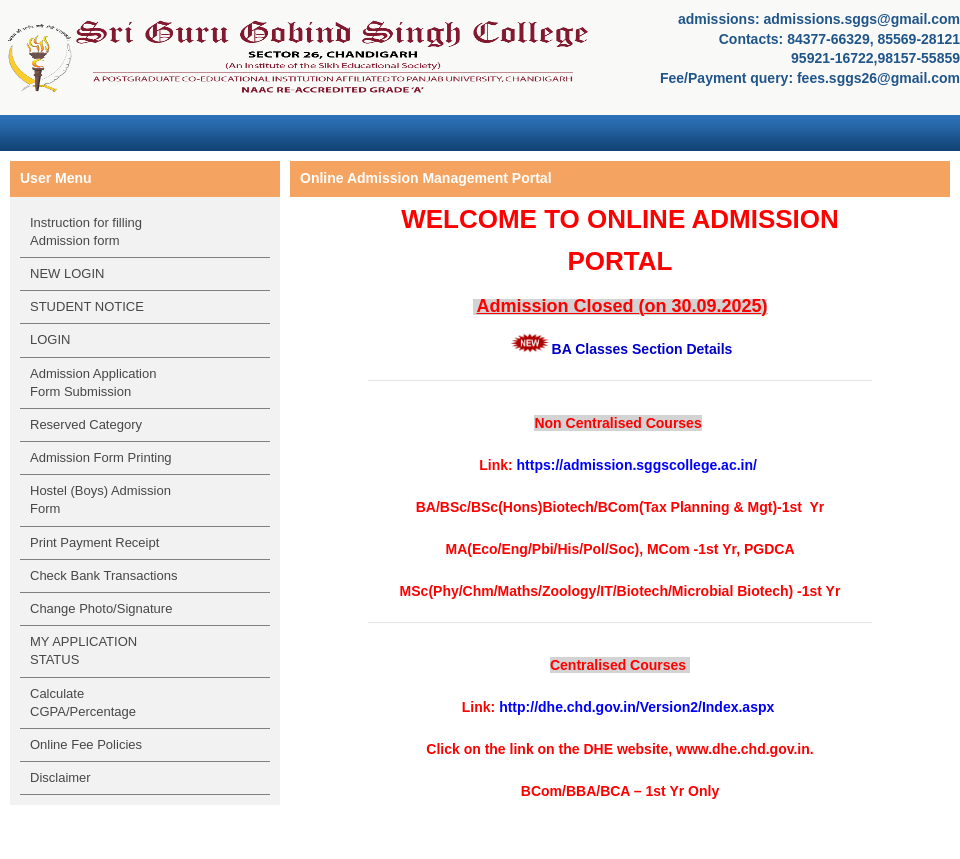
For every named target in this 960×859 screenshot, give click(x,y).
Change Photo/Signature (101, 608)
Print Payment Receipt (94, 542)
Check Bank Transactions (103, 575)
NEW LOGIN (67, 273)
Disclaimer (60, 777)
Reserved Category (86, 424)
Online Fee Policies (86, 744)
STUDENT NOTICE (87, 306)
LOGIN (50, 339)
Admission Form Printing (101, 457)
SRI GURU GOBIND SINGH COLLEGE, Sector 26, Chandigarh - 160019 (300, 55)
